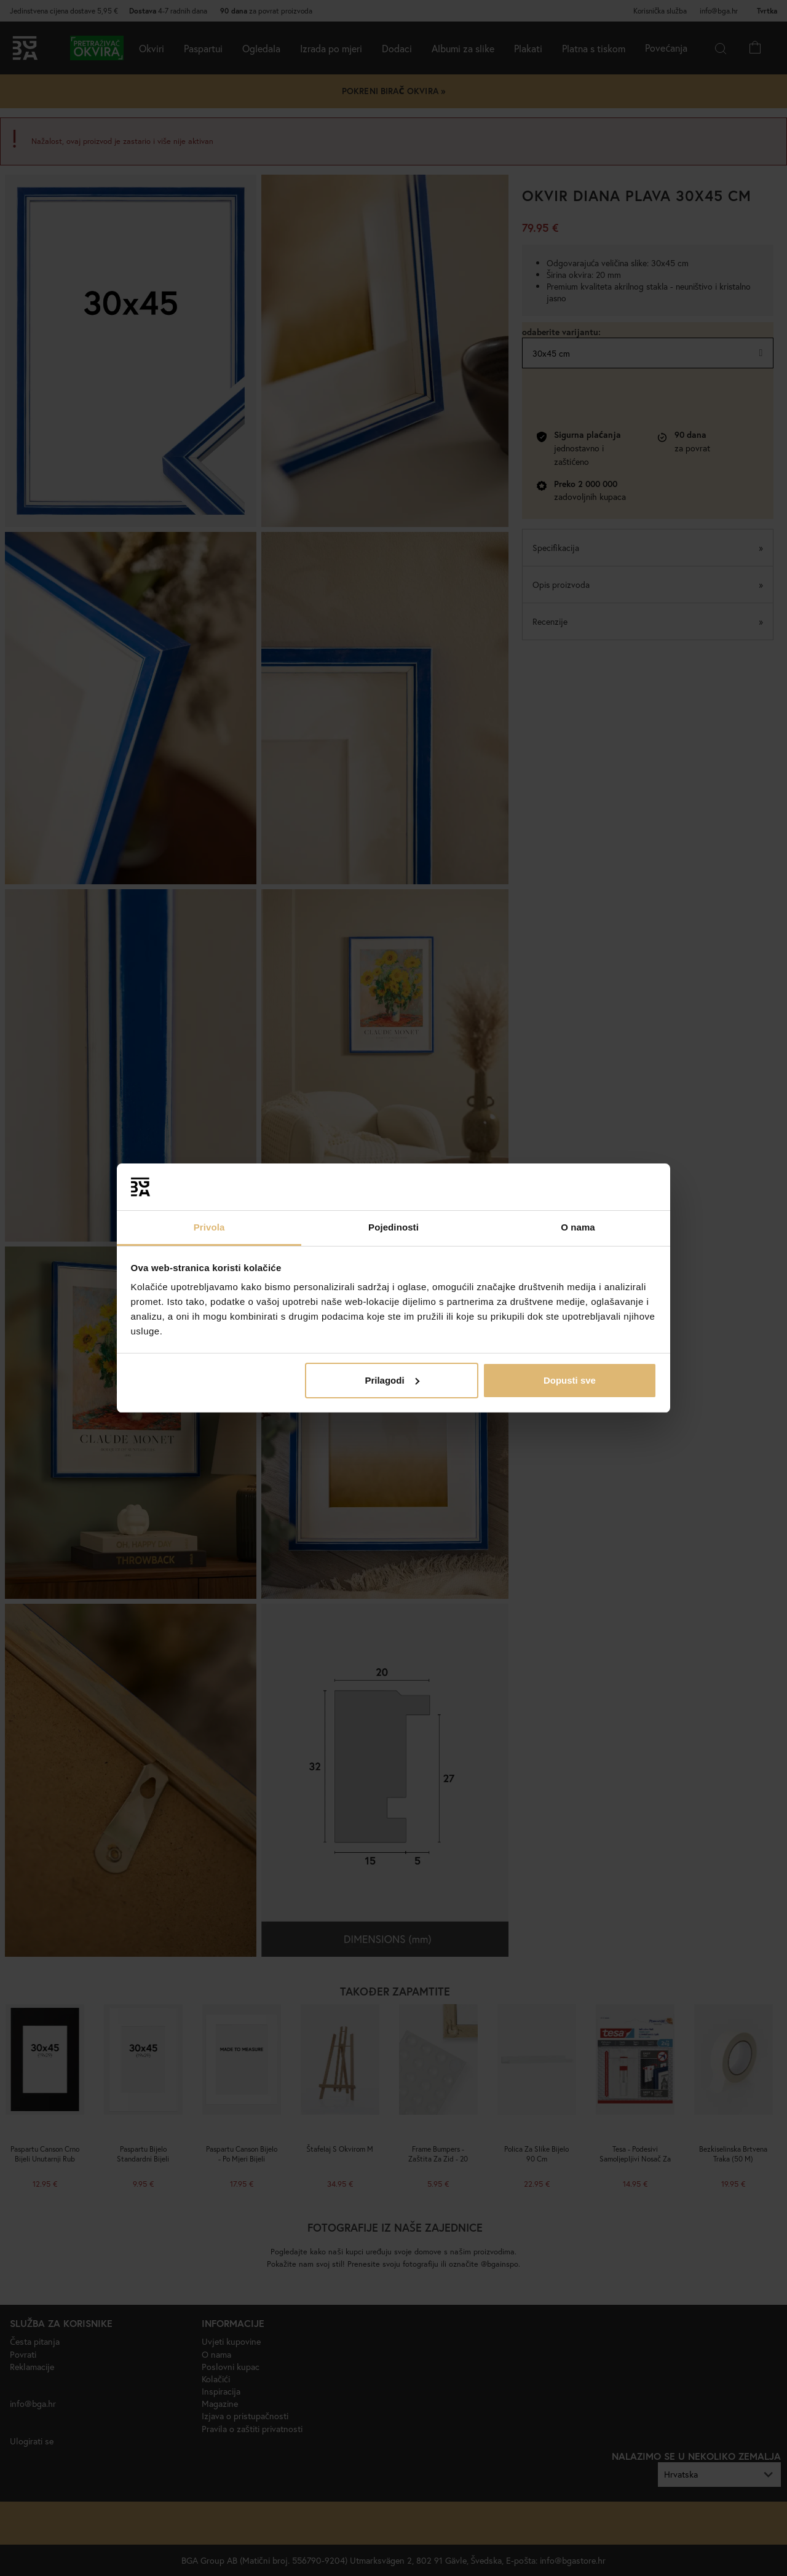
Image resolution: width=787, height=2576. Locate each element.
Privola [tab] (209, 1227)
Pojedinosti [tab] (393, 1227)
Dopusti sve (570, 1380)
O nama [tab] (578, 1227)
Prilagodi (392, 1380)
